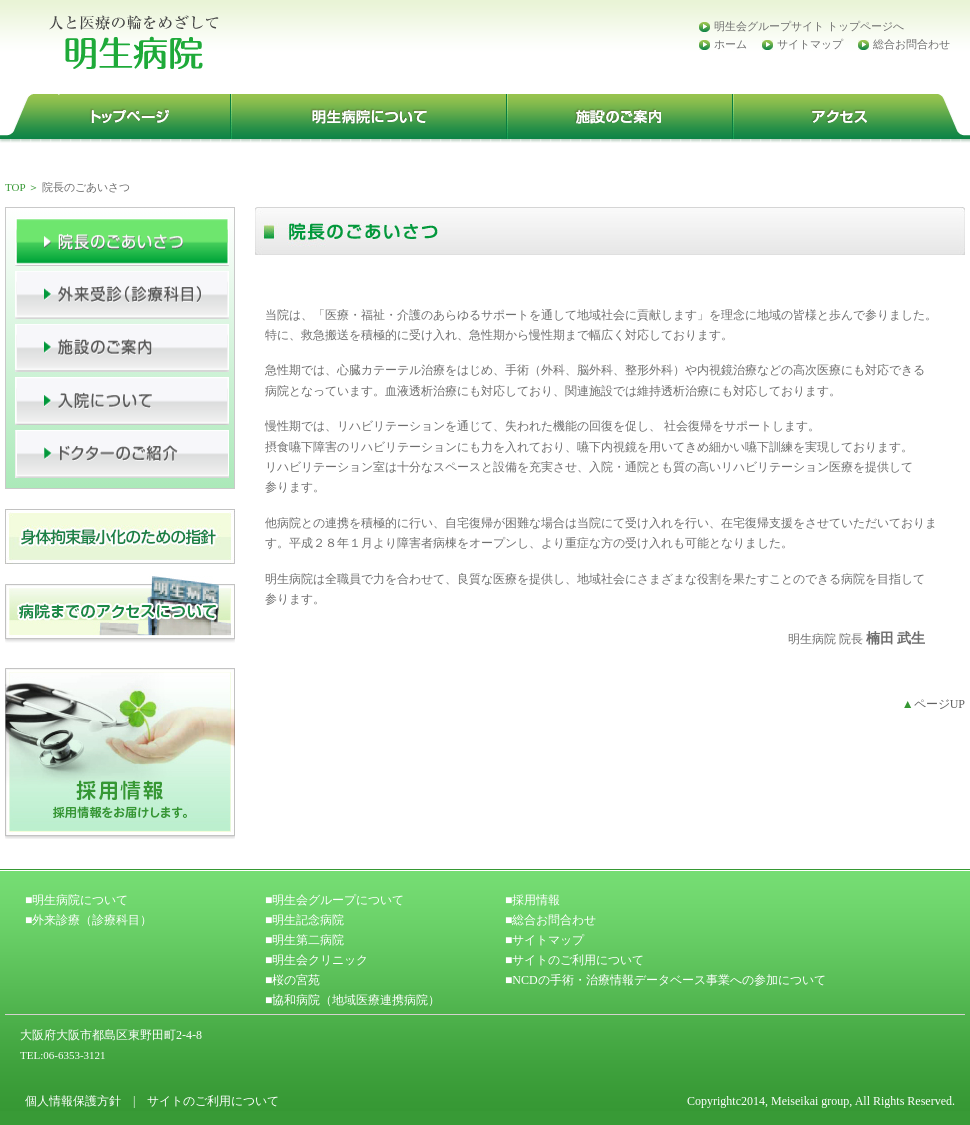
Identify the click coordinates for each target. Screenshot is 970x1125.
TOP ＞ (22, 187)
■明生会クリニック (316, 960)
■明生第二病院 (304, 940)
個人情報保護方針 (73, 1101)
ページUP (933, 704)
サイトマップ (810, 44)
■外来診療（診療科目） (88, 920)
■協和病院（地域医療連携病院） (352, 1000)
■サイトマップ (544, 940)
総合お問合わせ (911, 44)
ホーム (730, 44)
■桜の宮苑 (292, 980)
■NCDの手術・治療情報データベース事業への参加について (665, 980)
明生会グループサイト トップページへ (809, 26)
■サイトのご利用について (574, 960)
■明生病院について (76, 900)
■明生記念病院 (304, 920)
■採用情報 (532, 900)
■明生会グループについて (334, 900)
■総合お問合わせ (550, 920)
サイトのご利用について (213, 1101)
